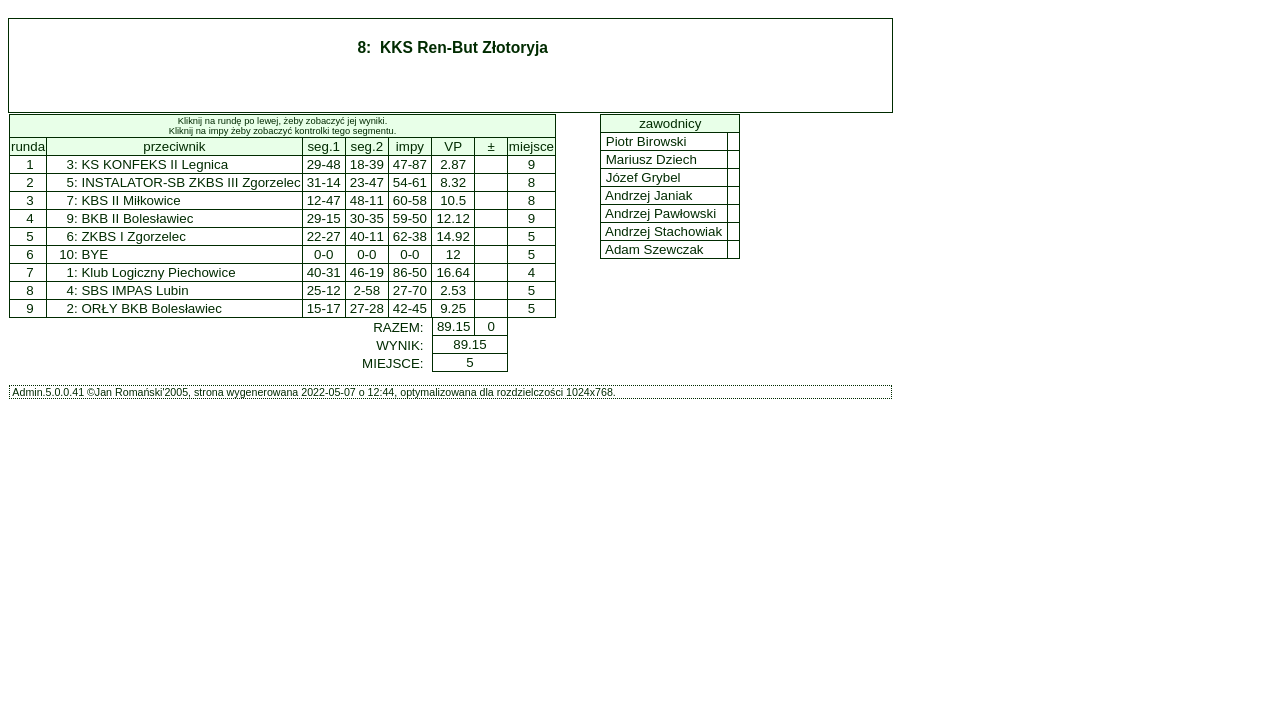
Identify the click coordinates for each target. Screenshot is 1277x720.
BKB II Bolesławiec (137, 218)
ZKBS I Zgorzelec (133, 236)
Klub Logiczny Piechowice (158, 272)
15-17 (324, 308)
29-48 (324, 164)
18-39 (367, 164)
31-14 (324, 182)
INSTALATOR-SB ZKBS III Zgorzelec (190, 182)
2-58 (366, 290)
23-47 (367, 182)
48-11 (367, 200)
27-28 (367, 308)
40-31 (324, 272)
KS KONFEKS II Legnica (154, 164)
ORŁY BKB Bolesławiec (151, 308)
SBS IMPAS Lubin (134, 290)
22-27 (324, 236)
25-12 (324, 290)
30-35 (367, 218)
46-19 (367, 272)
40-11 (367, 236)
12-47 (324, 200)
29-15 (324, 218)
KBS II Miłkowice (130, 200)
